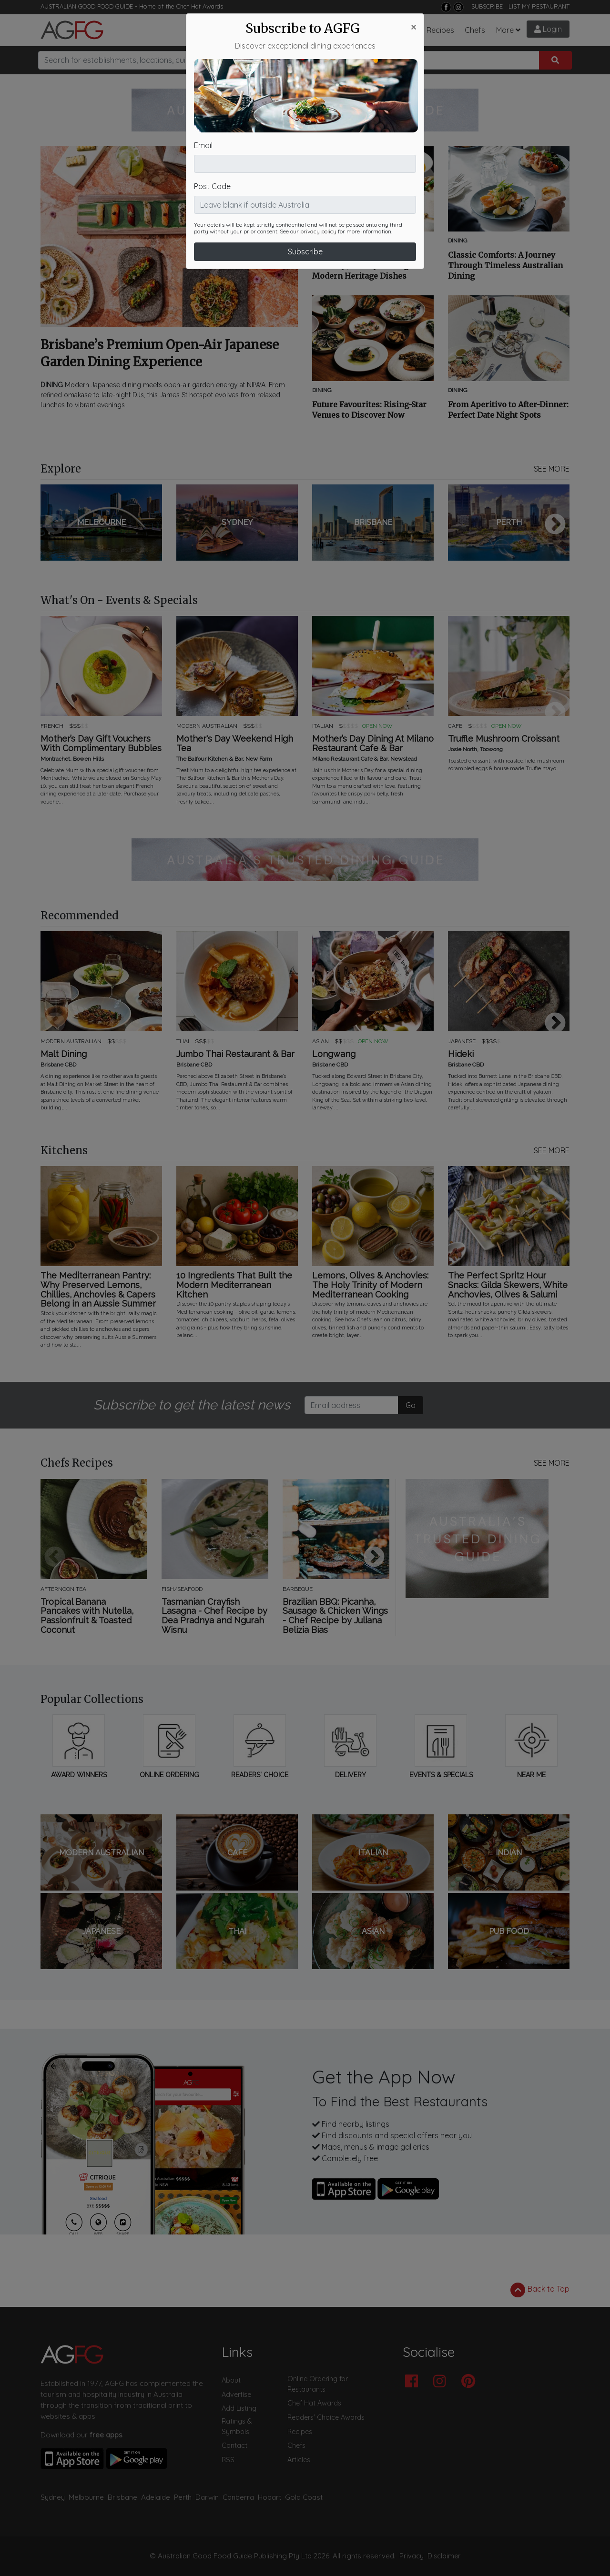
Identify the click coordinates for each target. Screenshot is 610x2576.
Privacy (411, 2556)
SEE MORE (551, 468)
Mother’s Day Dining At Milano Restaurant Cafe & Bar (373, 743)
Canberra (238, 2497)
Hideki (461, 1054)
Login (548, 29)
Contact (234, 2445)
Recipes (440, 30)
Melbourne (86, 2497)
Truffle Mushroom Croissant (503, 739)
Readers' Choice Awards (326, 2417)
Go (411, 1405)
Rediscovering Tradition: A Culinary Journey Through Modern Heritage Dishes (364, 265)
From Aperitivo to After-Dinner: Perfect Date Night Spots (508, 410)
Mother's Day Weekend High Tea (234, 743)
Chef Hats (398, 30)
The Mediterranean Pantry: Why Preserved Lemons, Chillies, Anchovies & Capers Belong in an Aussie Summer (98, 1289)
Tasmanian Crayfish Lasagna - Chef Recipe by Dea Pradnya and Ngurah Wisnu (214, 1616)
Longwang (334, 1054)
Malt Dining (64, 1054)
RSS (228, 2459)
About (231, 2380)
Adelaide (155, 2497)
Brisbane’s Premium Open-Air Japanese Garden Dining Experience (160, 353)
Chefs (475, 30)
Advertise (236, 2394)
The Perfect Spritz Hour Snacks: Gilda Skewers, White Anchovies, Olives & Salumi (508, 1285)
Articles (310, 30)
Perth (183, 2497)
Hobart (269, 2497)
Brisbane (122, 2497)
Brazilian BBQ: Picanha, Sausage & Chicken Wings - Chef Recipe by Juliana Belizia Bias (335, 1616)
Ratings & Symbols (237, 2426)
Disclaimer (444, 2556)
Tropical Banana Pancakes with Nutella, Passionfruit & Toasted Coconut (87, 1616)
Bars (278, 30)
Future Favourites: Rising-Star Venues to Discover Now (369, 410)
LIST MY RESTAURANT (538, 6)
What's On (351, 30)
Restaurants (233, 30)
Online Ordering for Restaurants (317, 2384)
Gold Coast (304, 2497)
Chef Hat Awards (199, 6)
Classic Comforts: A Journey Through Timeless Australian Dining (505, 265)
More (505, 30)
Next (555, 525)
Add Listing (239, 2408)
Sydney (53, 2497)
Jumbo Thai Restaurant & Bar (235, 1054)
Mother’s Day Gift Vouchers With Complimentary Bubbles (101, 743)
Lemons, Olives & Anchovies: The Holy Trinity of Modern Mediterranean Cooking (370, 1285)
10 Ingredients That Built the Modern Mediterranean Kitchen (234, 1285)
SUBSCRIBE (487, 6)
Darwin (207, 2497)
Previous (55, 525)
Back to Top (539, 2289)
